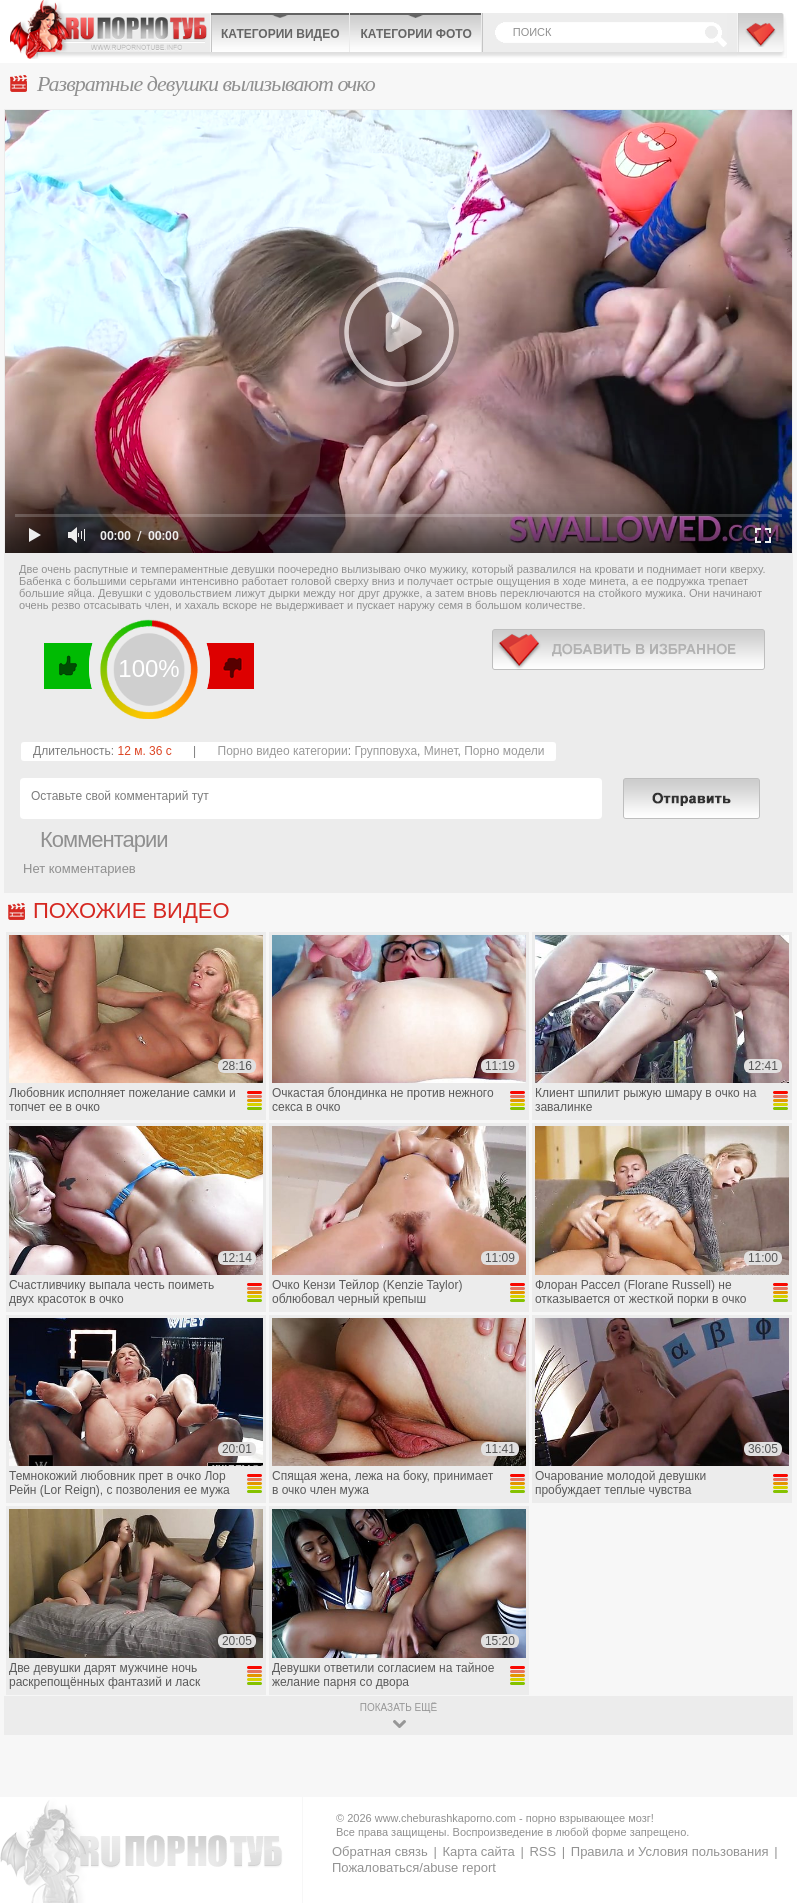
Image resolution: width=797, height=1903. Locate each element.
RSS (542, 1851)
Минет (441, 751)
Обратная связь (380, 1851)
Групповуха (385, 751)
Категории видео (280, 34)
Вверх (758, 1787)
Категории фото (415, 34)
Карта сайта (478, 1851)
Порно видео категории (283, 751)
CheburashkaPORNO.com (110, 29)
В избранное (762, 43)
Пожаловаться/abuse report (414, 1867)
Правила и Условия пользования (670, 1851)
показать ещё (398, 1707)
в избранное (628, 649)
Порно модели (504, 751)
